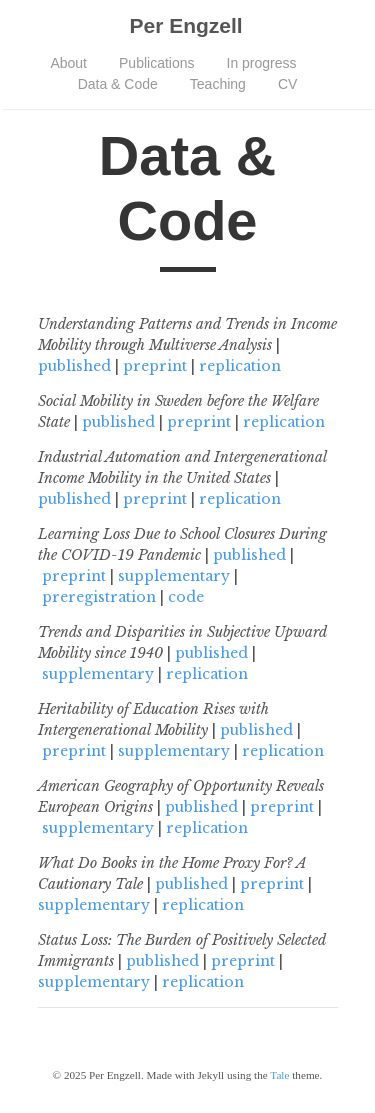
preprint (155, 366)
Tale (279, 1075)
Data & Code (118, 84)
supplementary (174, 576)
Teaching (218, 84)
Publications (157, 63)
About (68, 63)
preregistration (99, 597)
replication (240, 366)
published (74, 366)
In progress (262, 63)
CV (287, 84)
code (186, 597)
